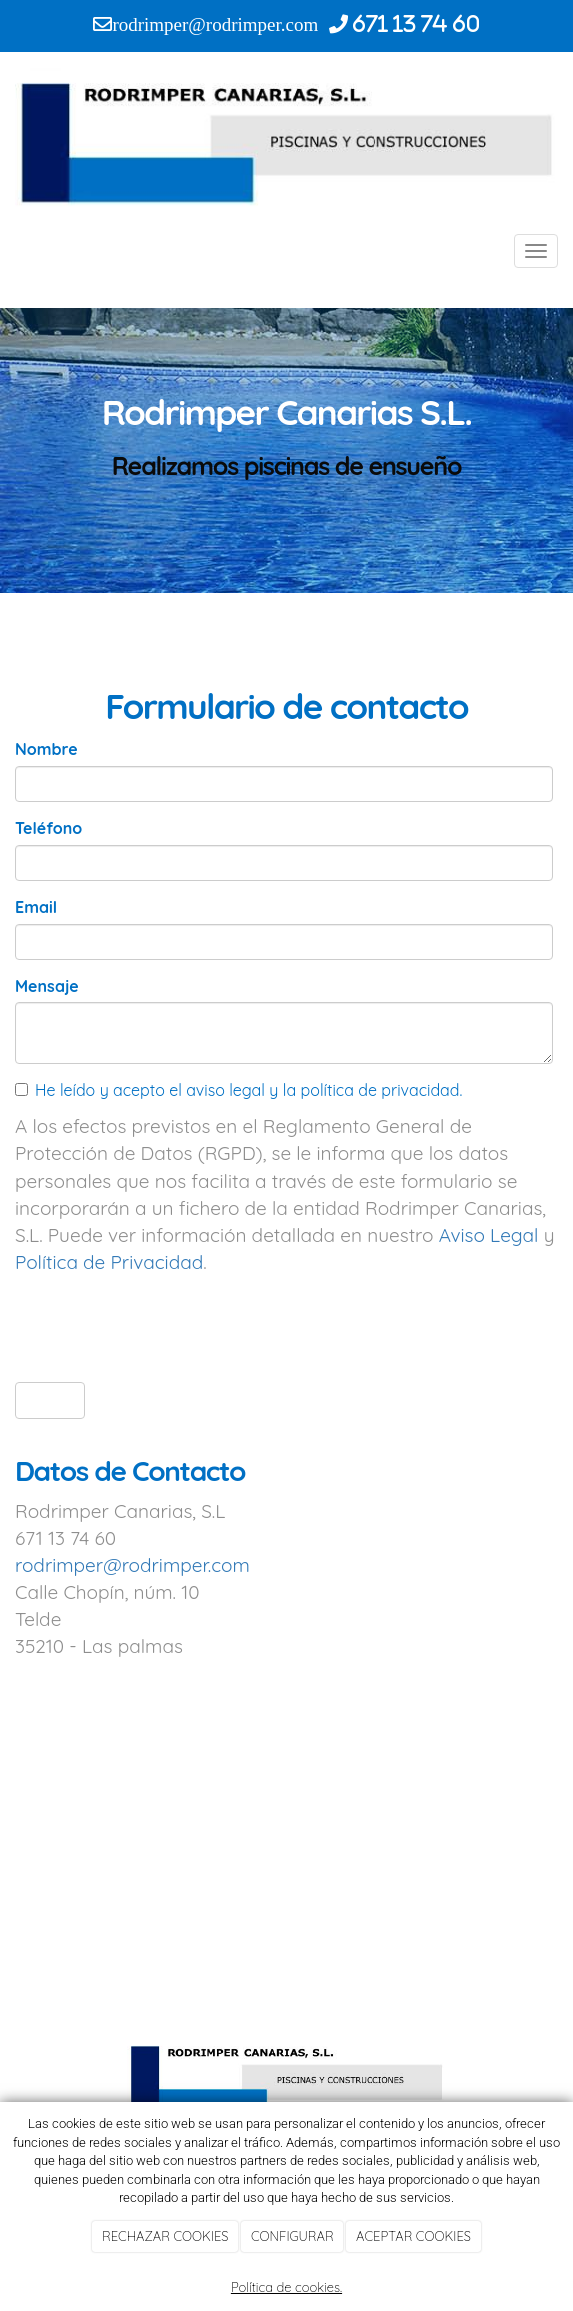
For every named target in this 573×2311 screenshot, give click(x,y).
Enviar (50, 1399)
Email (36, 907)
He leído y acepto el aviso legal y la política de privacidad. (238, 1090)
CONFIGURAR (292, 2236)
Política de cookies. (286, 2287)
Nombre (46, 749)
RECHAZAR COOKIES (165, 2236)
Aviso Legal (489, 1235)
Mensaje (47, 986)
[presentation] (167, 1328)
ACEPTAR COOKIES (413, 2236)
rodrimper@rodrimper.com (132, 1565)
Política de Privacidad (109, 1262)
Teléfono (48, 828)
